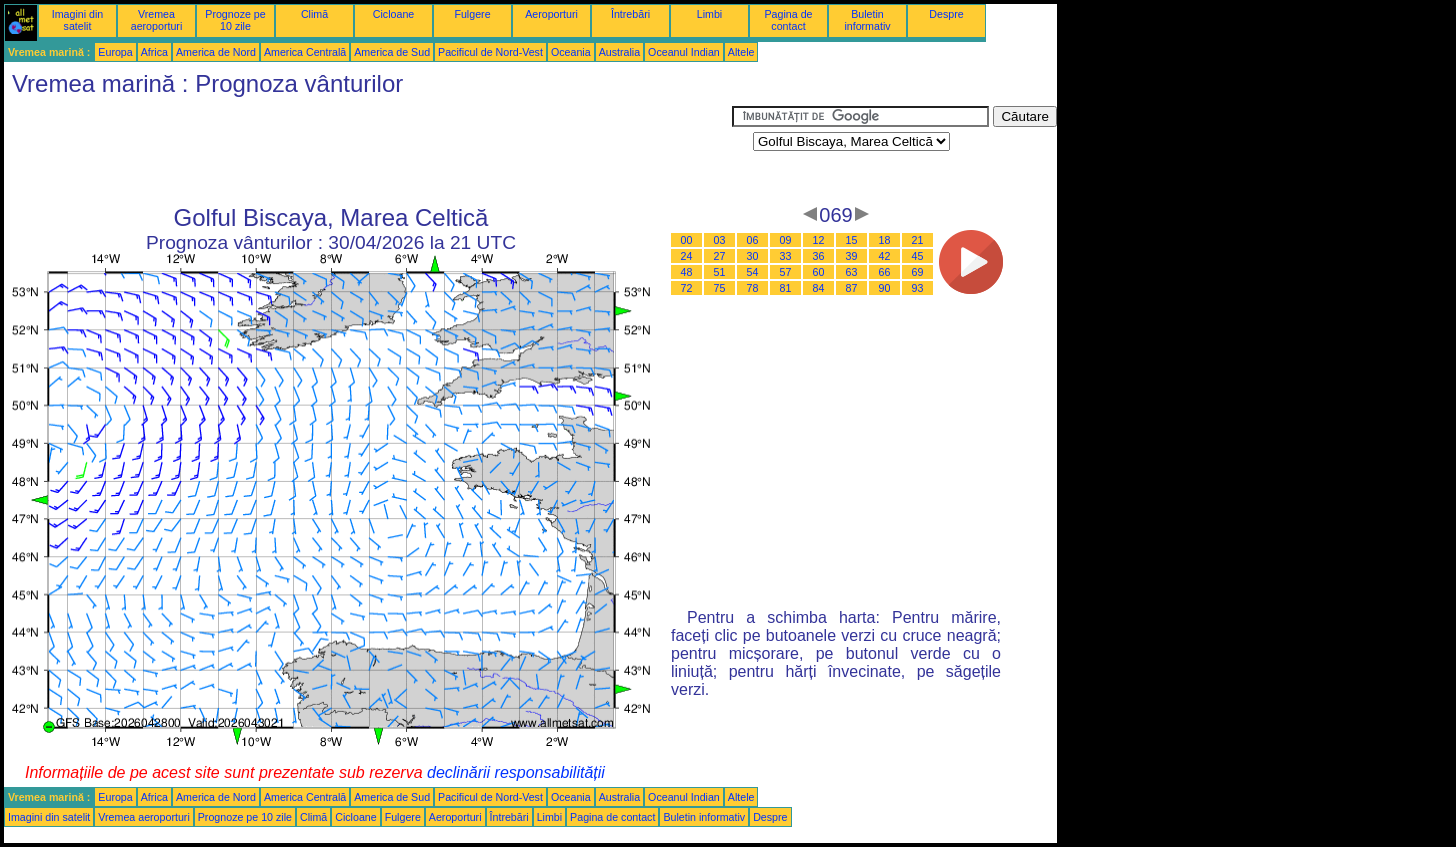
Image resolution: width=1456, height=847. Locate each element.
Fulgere (472, 14)
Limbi (709, 14)
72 (687, 288)
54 (753, 272)
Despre (946, 14)
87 (852, 288)
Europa (115, 52)
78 (753, 288)
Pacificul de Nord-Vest (490, 52)
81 (786, 288)
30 (753, 256)
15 (852, 240)
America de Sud (392, 52)
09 (786, 240)
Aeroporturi (551, 14)
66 (885, 272)
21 (918, 240)
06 (753, 240)
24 (687, 256)
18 (885, 240)
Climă (314, 14)
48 (687, 272)
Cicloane (393, 14)
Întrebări (630, 14)
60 (819, 272)
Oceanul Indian (684, 52)
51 (720, 272)
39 (852, 256)
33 (786, 256)
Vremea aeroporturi (157, 20)
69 (918, 272)
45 (918, 256)
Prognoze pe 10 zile (235, 20)
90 (885, 288)
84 (819, 288)
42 (885, 256)
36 (819, 256)
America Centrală (305, 52)
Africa (154, 52)
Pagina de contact (789, 20)
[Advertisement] (368, 151)
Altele (741, 52)
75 (720, 288)
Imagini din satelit (78, 20)
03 (720, 240)
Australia (619, 52)
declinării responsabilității (516, 772)
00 (687, 240)
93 (918, 288)
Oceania (571, 52)
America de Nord (216, 52)
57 (786, 272)
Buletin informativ (867, 20)
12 (819, 240)
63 (852, 272)
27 (720, 256)
